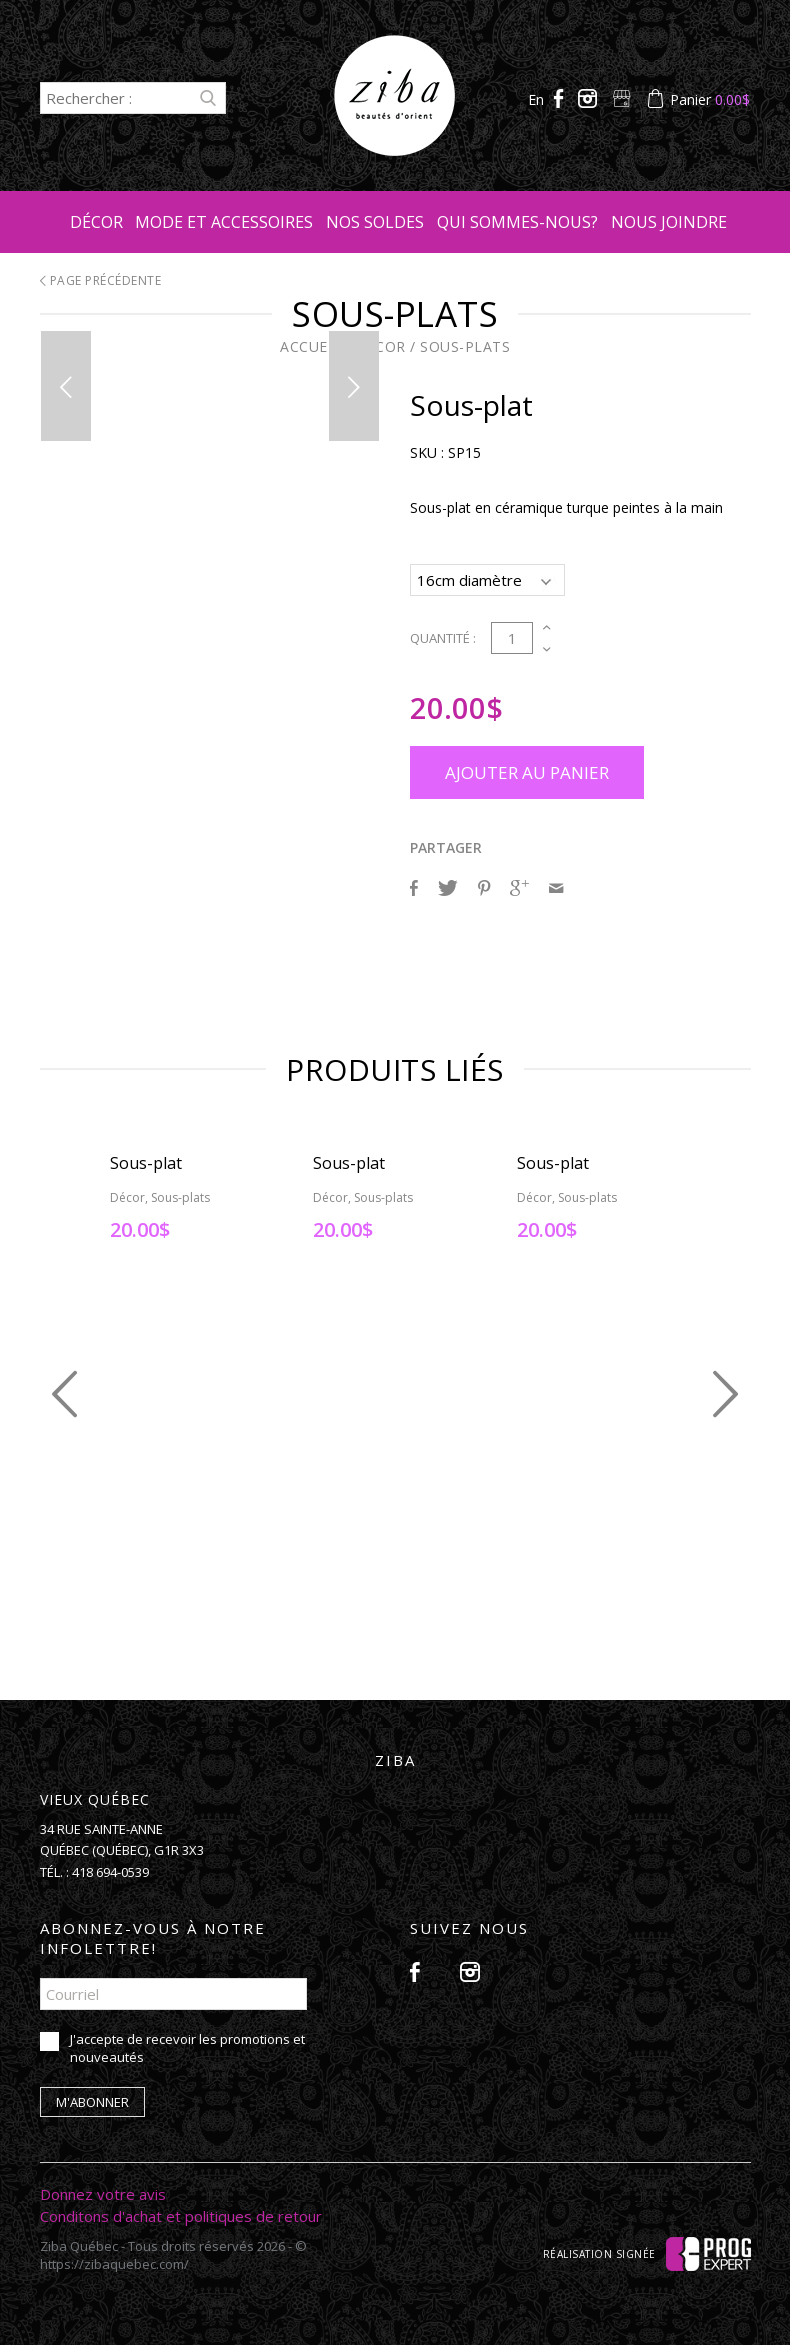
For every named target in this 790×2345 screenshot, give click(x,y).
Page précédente (101, 280)
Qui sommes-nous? (517, 222)
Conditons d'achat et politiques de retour (181, 2213)
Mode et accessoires (224, 222)
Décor (96, 222)
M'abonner (92, 2099)
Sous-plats (465, 346)
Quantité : (443, 635)
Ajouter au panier (527, 769)
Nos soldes (375, 222)
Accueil (310, 346)
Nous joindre (669, 222)
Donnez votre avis (103, 2191)
